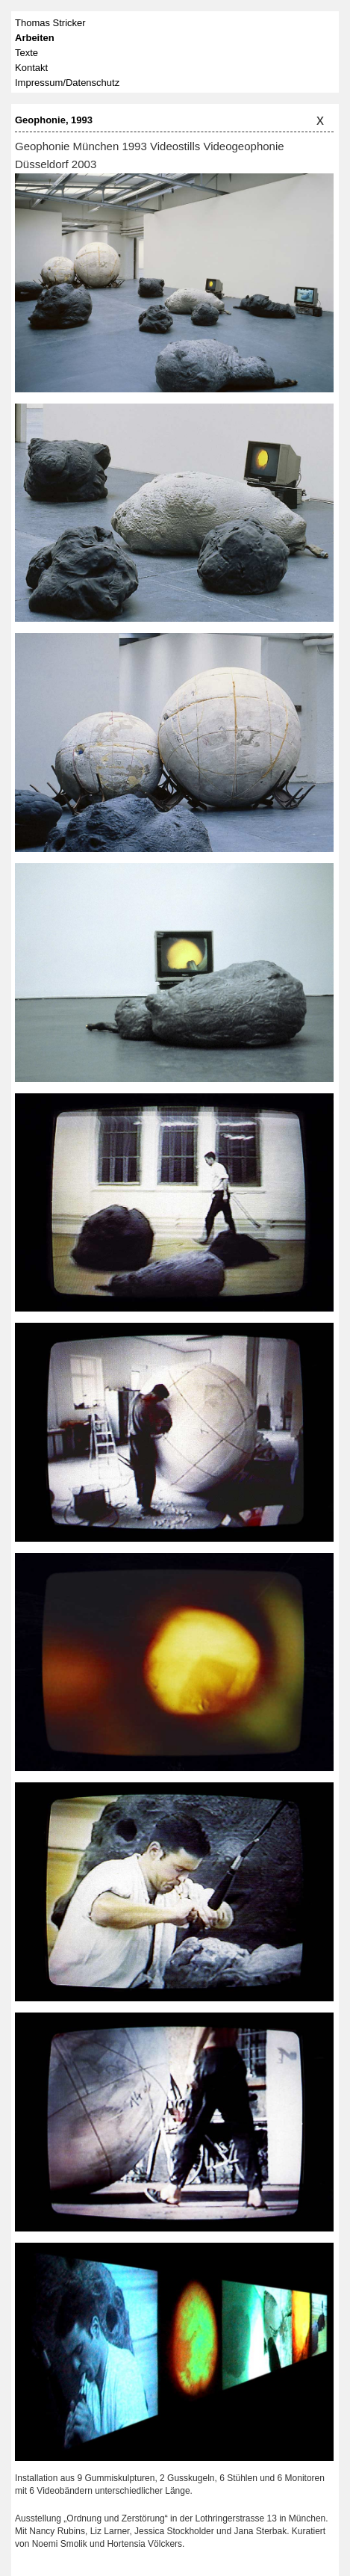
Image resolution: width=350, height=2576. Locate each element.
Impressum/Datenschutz (67, 82)
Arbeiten (34, 37)
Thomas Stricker (50, 22)
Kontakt (31, 67)
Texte (26, 52)
